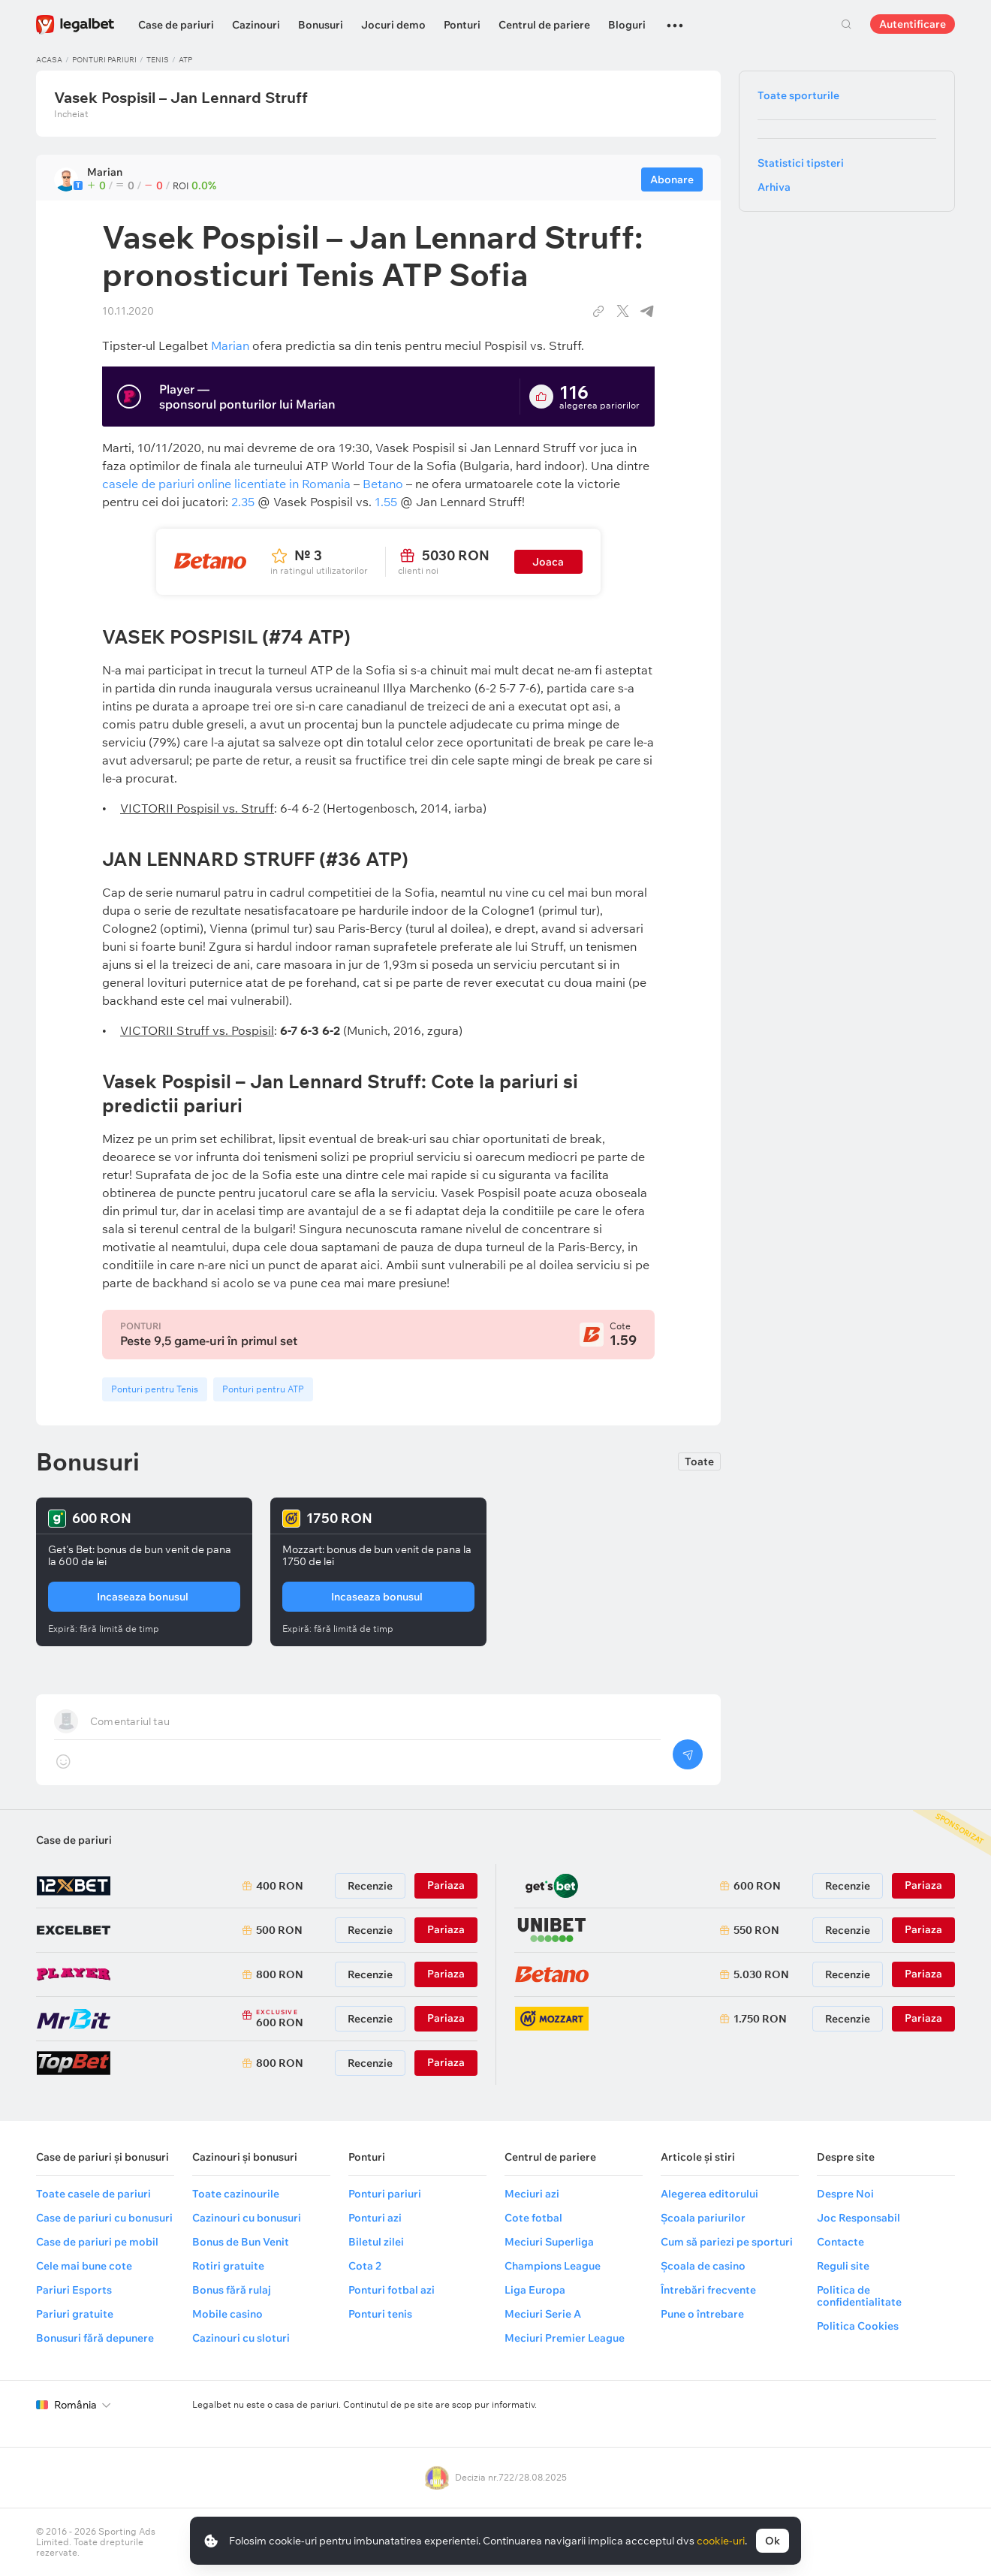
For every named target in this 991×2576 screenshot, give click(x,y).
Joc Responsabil (858, 2218)
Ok (772, 2540)
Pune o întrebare (702, 2314)
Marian (230, 345)
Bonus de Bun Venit (240, 2242)
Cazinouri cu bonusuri (246, 2218)
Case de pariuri (176, 25)
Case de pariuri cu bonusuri (104, 2218)
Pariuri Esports (74, 2290)
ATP (185, 60)
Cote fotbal (533, 2218)
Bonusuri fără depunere (95, 2338)
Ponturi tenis (380, 2314)
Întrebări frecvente (708, 2290)
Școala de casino (703, 2266)
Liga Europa (535, 2290)
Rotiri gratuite (228, 2266)
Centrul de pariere (544, 25)
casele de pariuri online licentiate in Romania (226, 483)
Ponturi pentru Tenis (154, 1389)
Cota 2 (364, 2266)
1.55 (386, 501)
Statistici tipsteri (801, 163)
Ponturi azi (375, 2218)
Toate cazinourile (235, 2193)
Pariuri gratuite (74, 2314)
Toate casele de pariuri (93, 2193)
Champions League (553, 2266)
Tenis (157, 60)
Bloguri (627, 25)
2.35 (243, 501)
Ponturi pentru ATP (263, 1389)
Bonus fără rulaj (231, 2290)
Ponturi (462, 25)
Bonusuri (320, 25)
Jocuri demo (393, 25)
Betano (383, 483)
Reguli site (843, 2266)
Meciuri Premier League (565, 2338)
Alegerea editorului (709, 2193)
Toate (699, 1461)
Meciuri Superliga (549, 2242)
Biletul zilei (376, 2242)
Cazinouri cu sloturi (241, 2338)
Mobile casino (227, 2314)
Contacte (840, 2242)
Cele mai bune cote (84, 2266)
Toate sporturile (798, 95)
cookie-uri (721, 2540)
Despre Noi (845, 2193)
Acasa (49, 60)
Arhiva (774, 187)
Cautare (846, 24)
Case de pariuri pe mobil (97, 2242)
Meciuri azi (532, 2193)
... (675, 19)
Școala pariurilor (703, 2218)
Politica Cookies (858, 2326)
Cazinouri (256, 25)
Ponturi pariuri (104, 60)
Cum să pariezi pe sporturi (727, 2242)
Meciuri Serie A (543, 2314)
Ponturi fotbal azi (391, 2290)
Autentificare (912, 24)
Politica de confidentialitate (859, 2296)
